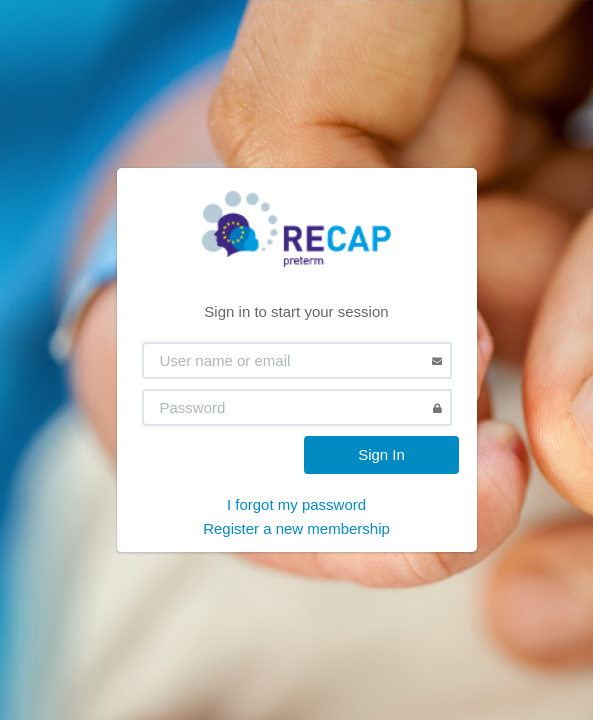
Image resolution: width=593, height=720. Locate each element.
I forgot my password (296, 504)
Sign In (381, 454)
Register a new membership (296, 528)
